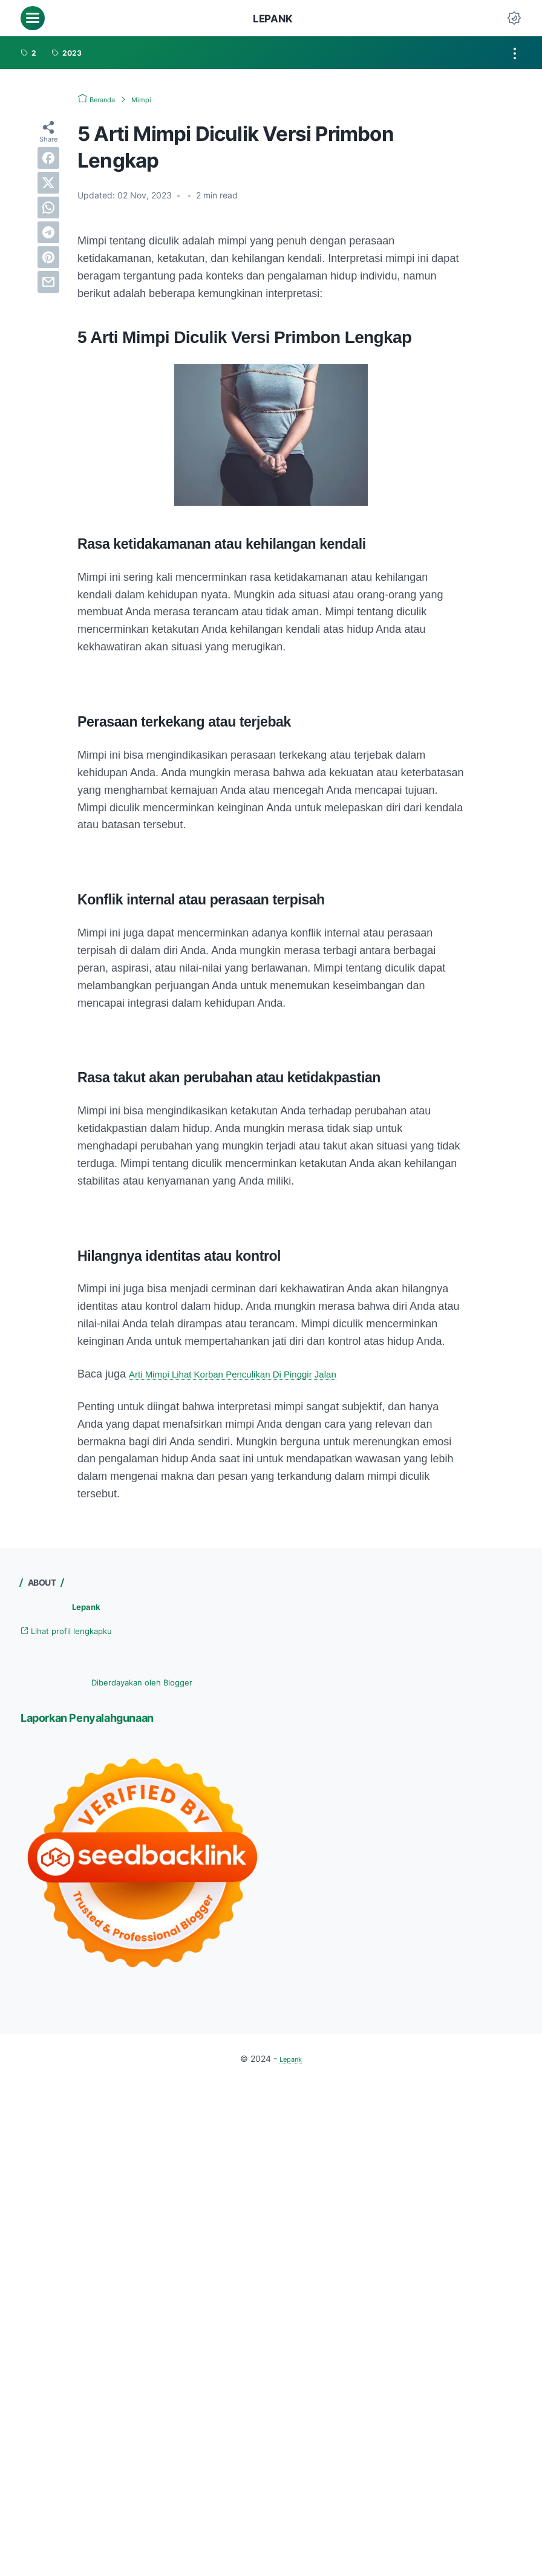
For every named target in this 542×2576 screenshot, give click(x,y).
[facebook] (48, 158)
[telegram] (48, 232)
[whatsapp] (48, 207)
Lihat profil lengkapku (77, 1633)
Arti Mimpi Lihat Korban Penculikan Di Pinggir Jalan (252, 1374)
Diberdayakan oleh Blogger (142, 1684)
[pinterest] (48, 257)
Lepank (273, 18)
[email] (48, 282)
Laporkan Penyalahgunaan (107, 1719)
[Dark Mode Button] (514, 18)
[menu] (33, 18)
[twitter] (48, 183)
